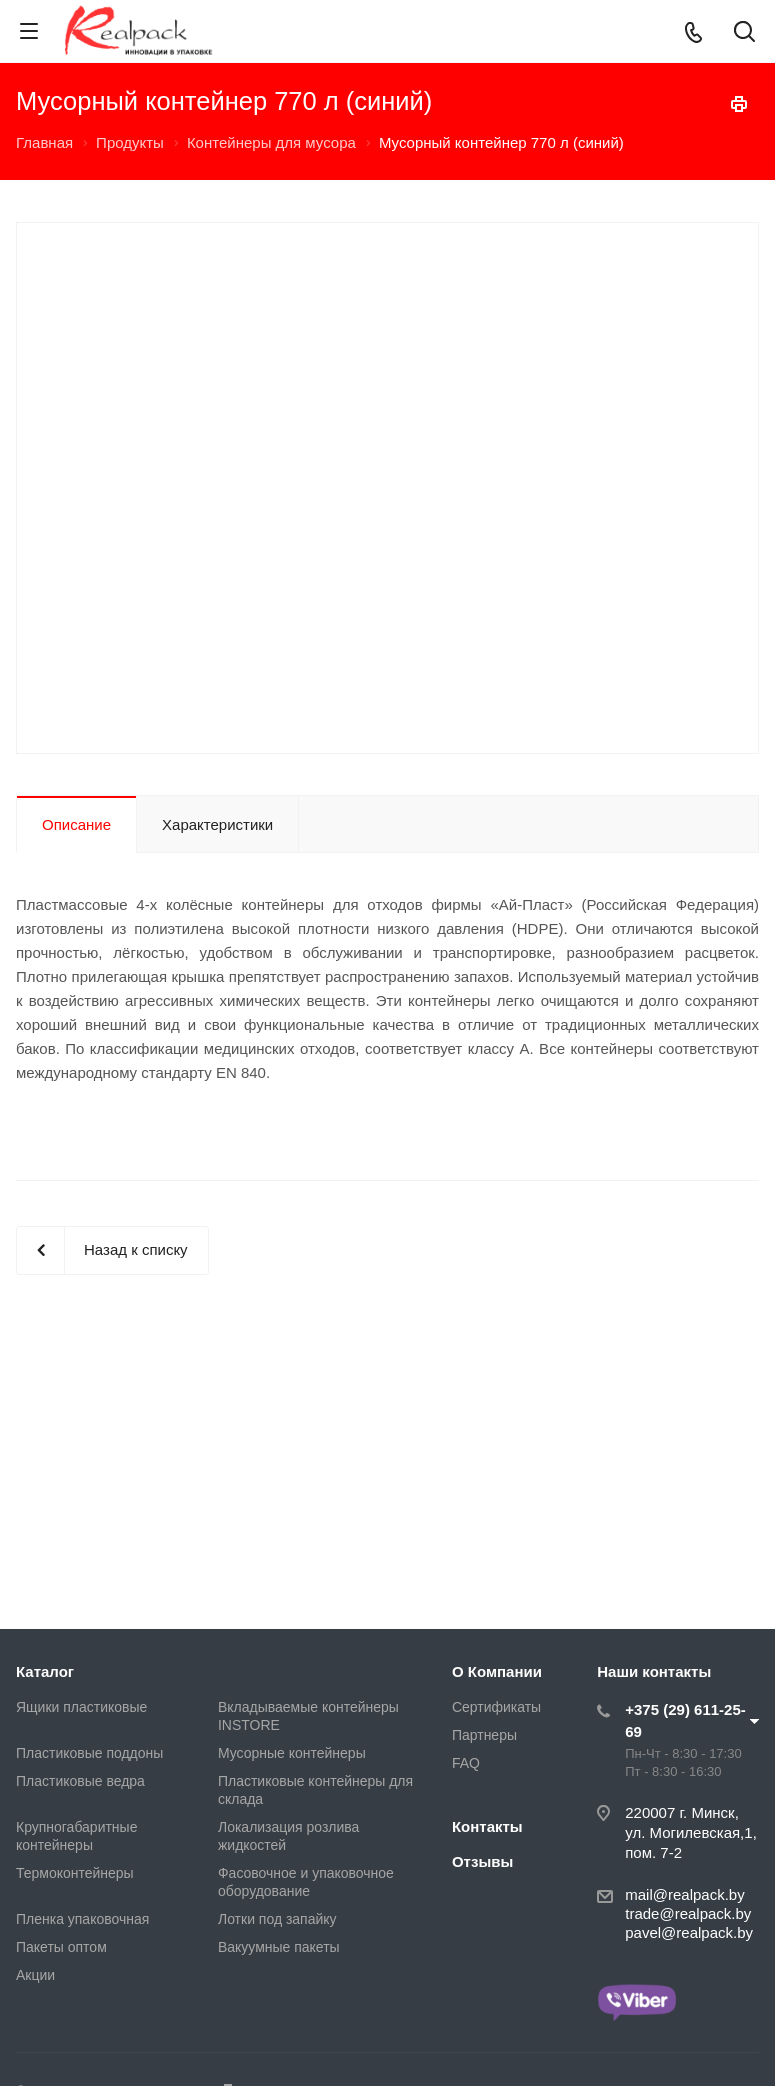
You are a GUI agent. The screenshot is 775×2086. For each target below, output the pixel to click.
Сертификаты (496, 1707)
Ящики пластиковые (81, 1707)
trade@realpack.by (688, 1913)
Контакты (487, 1826)
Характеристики (217, 824)
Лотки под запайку (277, 1919)
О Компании (497, 1671)
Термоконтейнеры (75, 1873)
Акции (35, 1975)
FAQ (466, 1763)
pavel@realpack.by (689, 1932)
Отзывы (482, 1861)
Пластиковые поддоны (89, 1753)
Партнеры (484, 1735)
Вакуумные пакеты (279, 1947)
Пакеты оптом (61, 1947)
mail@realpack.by (684, 1894)
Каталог (45, 1671)
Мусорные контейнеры (292, 1753)
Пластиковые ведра (80, 1781)
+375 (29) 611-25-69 (685, 1720)
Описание (76, 824)
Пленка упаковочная (82, 1919)
